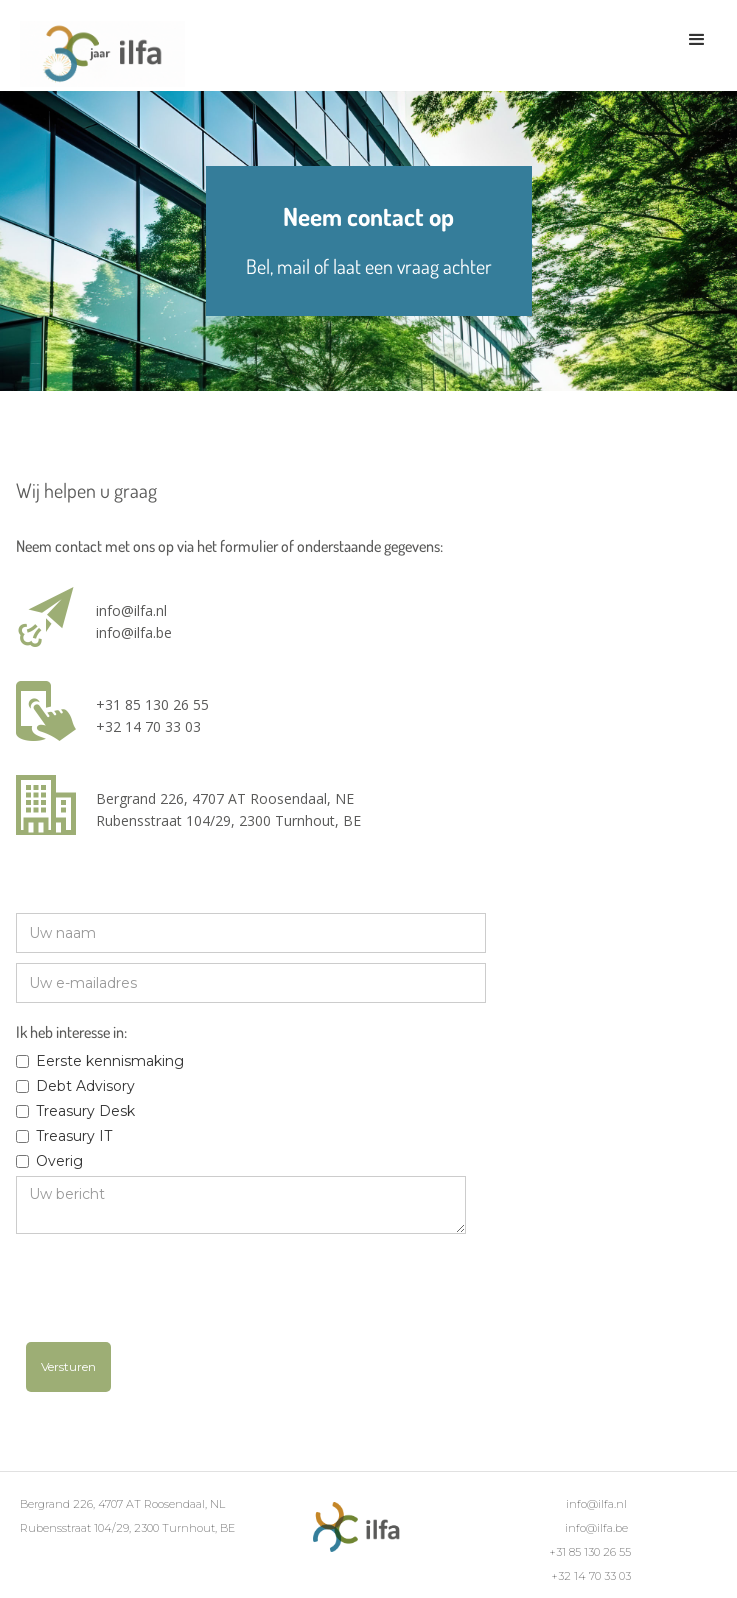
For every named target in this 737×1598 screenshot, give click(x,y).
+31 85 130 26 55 (152, 704)
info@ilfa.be (134, 632)
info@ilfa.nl (131, 610)
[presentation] (178, 1293)
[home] (97, 56)
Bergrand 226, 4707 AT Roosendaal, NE (225, 798)
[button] (697, 40)
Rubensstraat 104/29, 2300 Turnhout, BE (228, 820)
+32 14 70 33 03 (148, 726)
